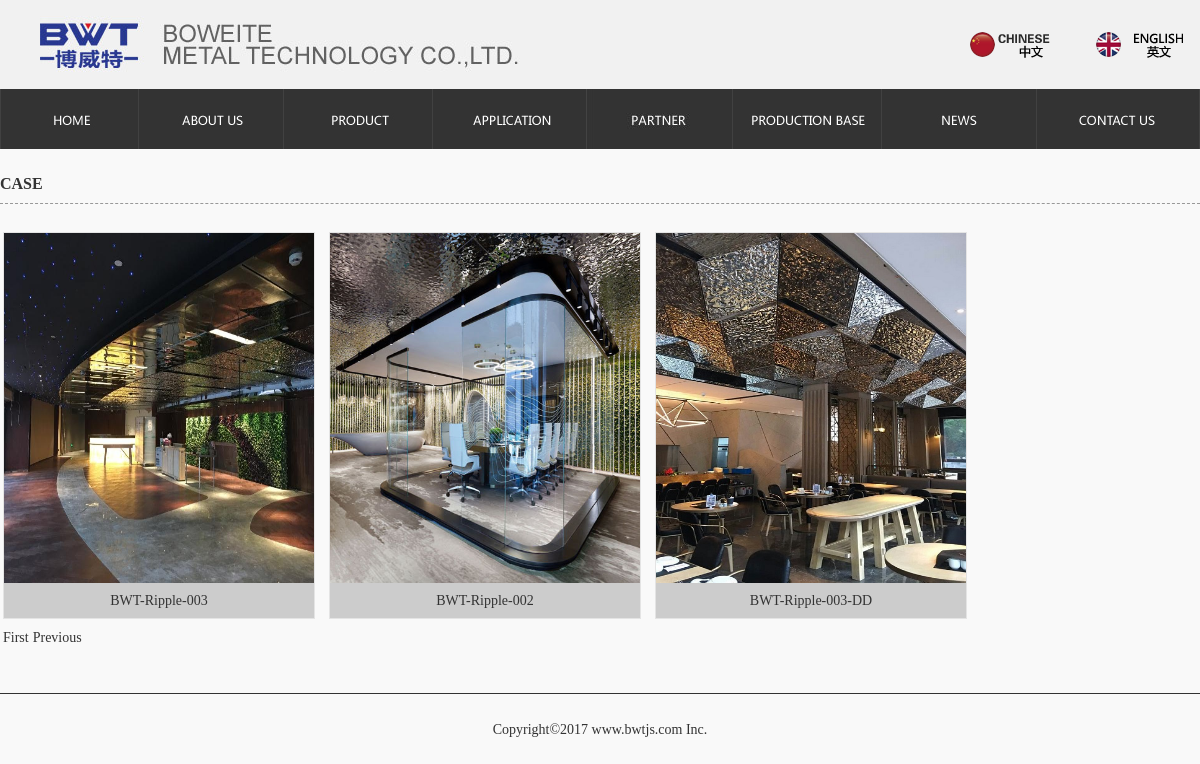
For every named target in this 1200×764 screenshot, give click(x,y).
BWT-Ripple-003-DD (811, 600)
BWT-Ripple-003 (158, 600)
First (16, 637)
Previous (57, 637)
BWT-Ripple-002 (484, 600)
